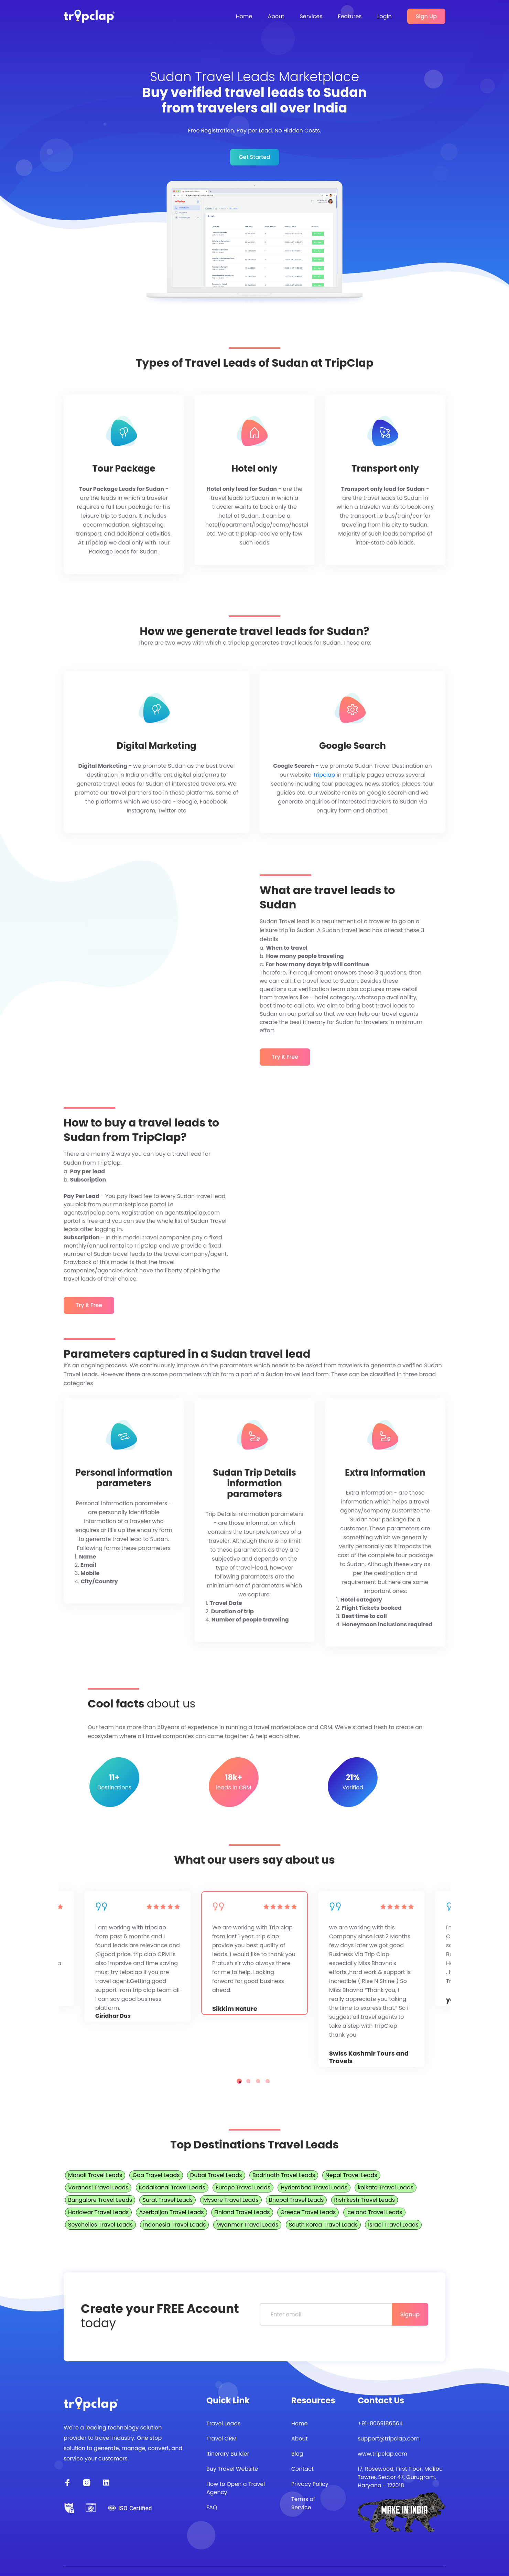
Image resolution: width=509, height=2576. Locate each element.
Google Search (352, 746)
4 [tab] (268, 2081)
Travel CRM (221, 2439)
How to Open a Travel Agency (235, 2488)
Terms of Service (303, 2503)
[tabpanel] (254, 1953)
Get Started (254, 157)
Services (311, 16)
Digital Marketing (156, 746)
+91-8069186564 (380, 2423)
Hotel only (254, 468)
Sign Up (426, 16)
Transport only (385, 468)
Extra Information (385, 1472)
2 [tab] (248, 2081)
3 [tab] (258, 2081)
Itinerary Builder (227, 2454)
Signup (410, 2314)
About (276, 16)
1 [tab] (239, 2081)
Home (244, 16)
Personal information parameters (124, 1478)
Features (350, 16)
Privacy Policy (309, 2484)
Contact (302, 2469)
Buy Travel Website (232, 2469)
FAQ (211, 2507)
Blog (297, 2454)
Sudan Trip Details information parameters (254, 1483)
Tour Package (123, 468)
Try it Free (285, 1057)
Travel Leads (223, 2423)
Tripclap (324, 775)
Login (384, 16)
